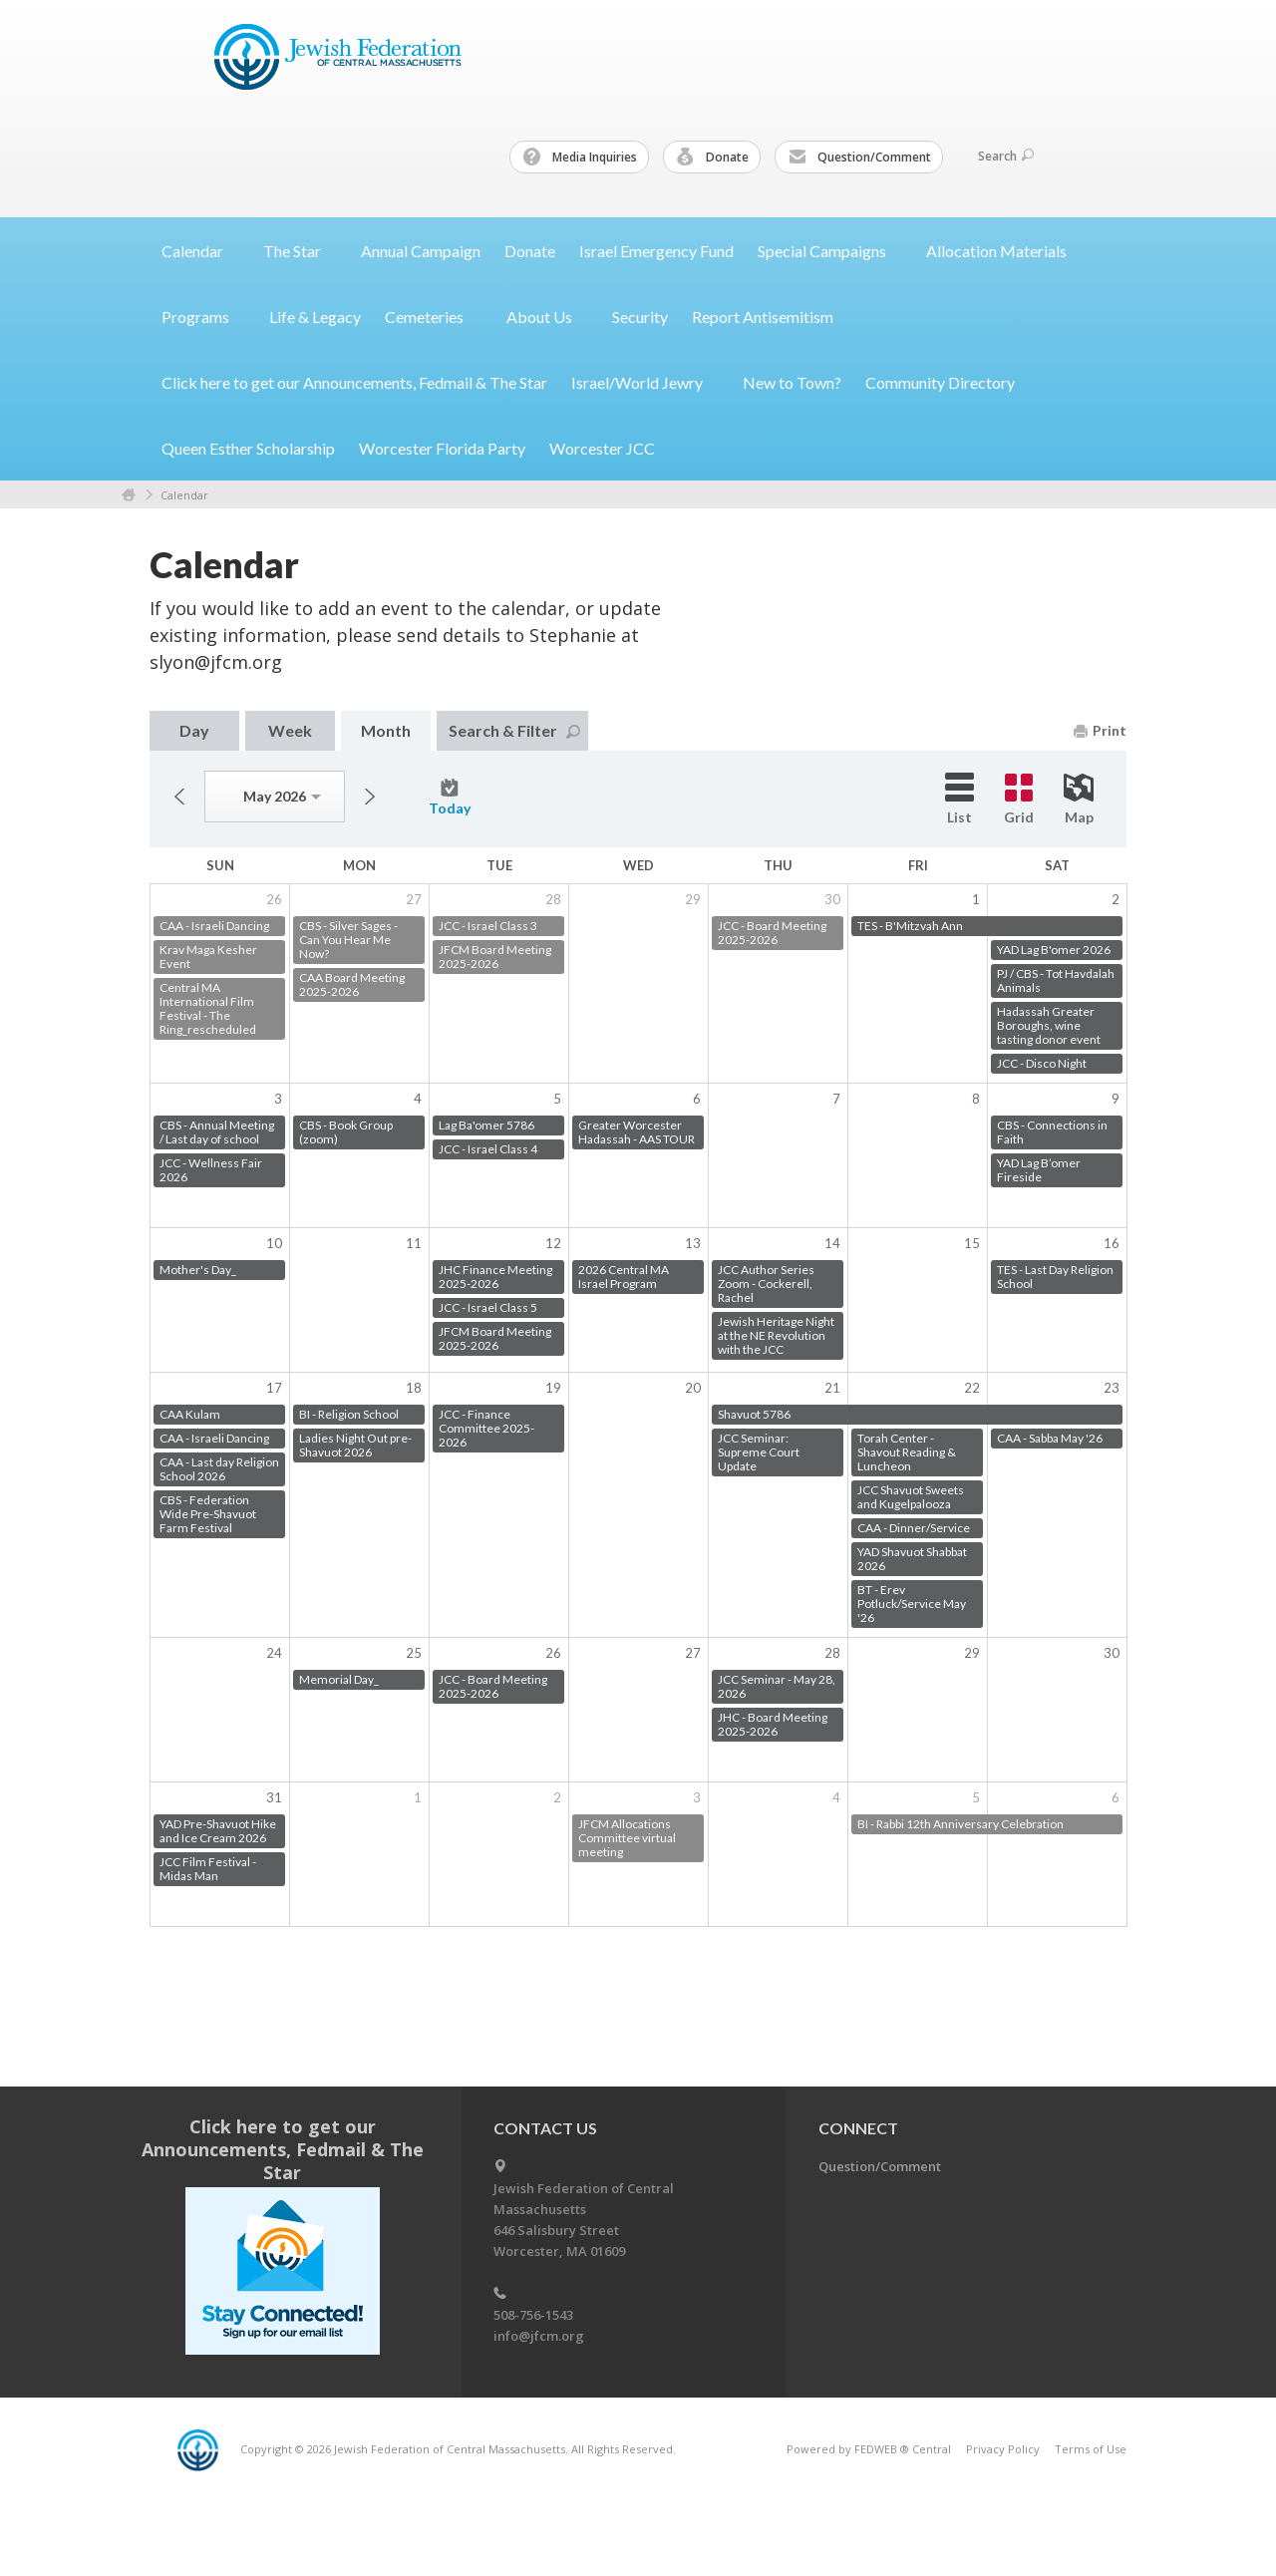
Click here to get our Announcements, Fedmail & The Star (354, 382)
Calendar (184, 494)
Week (290, 730)
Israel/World (645, 382)
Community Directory (940, 382)
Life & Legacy (315, 316)
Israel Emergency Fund (656, 250)
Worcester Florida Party (442, 448)
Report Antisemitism (762, 316)
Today (450, 797)
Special (830, 250)
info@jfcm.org (538, 2336)
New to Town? (792, 382)
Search (1006, 156)
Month (386, 730)
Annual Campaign (420, 250)
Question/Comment (860, 157)
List (959, 799)
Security (640, 316)
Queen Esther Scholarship (248, 448)
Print (1100, 730)
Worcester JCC (602, 448)
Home (129, 494)
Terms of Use (1090, 2448)
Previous (179, 797)
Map (1079, 799)
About (547, 316)
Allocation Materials (996, 250)
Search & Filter (514, 730)
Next (370, 797)
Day (194, 730)
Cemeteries (433, 316)
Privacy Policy (1003, 2448)
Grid (1019, 799)
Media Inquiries (580, 157)
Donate (713, 157)
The (300, 250)
